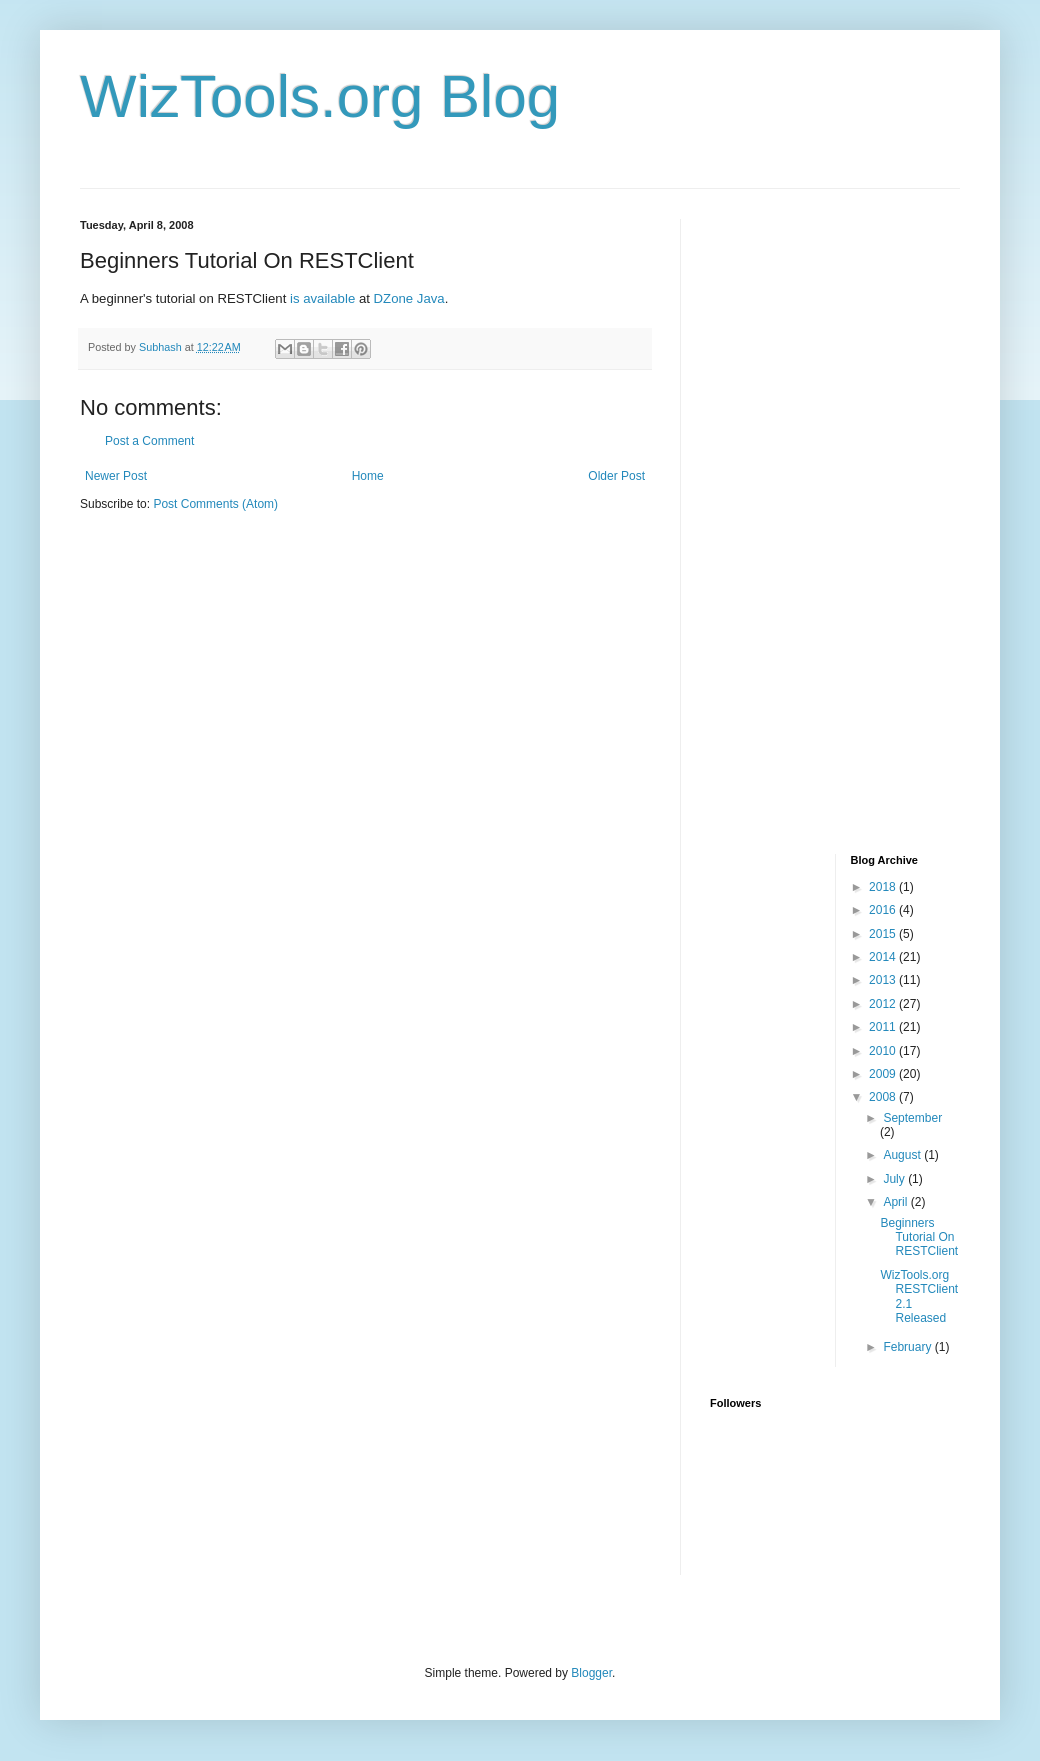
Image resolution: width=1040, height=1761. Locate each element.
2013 (884, 980)
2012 (884, 1004)
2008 (884, 1097)
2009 (884, 1074)
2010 (884, 1051)
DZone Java (409, 298)
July (895, 1179)
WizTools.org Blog (320, 96)
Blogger (591, 1673)
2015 (884, 934)
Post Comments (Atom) (215, 504)
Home (368, 476)
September (912, 1118)
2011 (884, 1027)
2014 (884, 957)
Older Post (616, 476)
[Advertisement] (790, 519)
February (908, 1347)
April (896, 1202)
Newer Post (116, 476)
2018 (884, 887)
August (903, 1155)
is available (322, 298)
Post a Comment (149, 441)
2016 (884, 910)
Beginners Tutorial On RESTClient (919, 1237)
